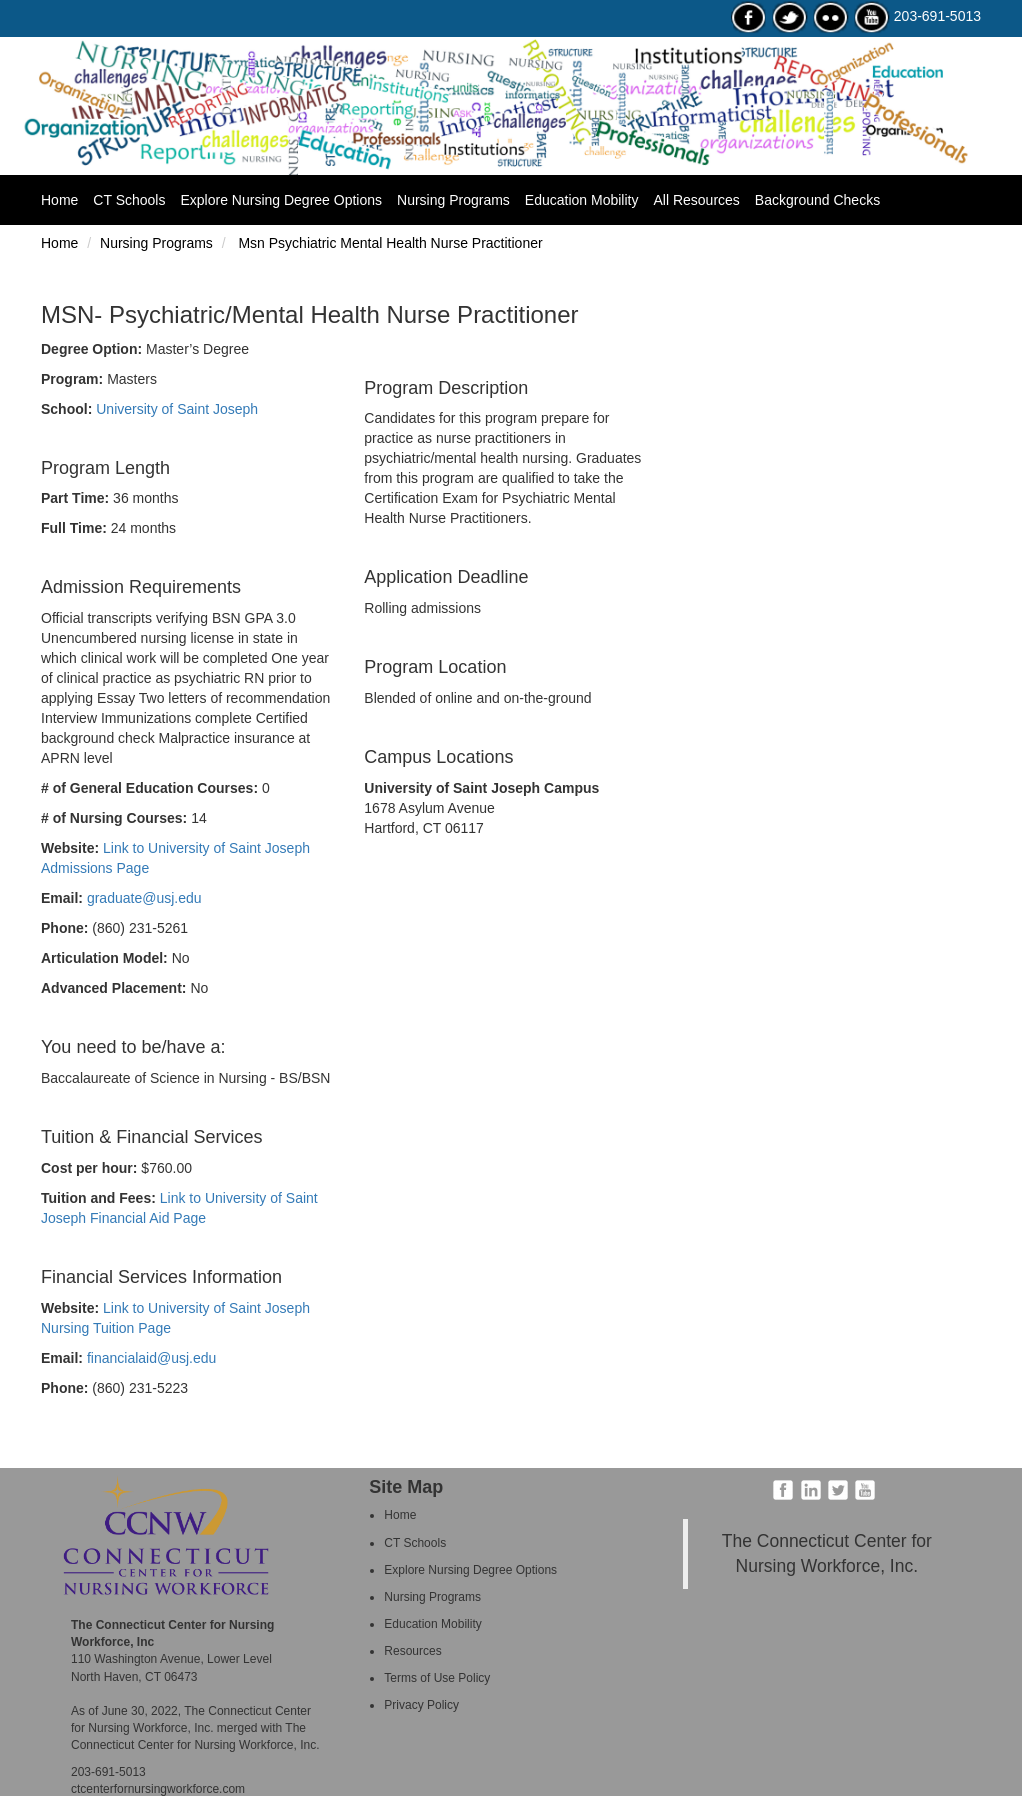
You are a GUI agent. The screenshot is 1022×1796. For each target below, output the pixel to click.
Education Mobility (582, 200)
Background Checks (817, 200)
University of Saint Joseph (177, 409)
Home (67, 198)
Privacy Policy (421, 1705)
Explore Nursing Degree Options (281, 200)
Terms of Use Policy (437, 1678)
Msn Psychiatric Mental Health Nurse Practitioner (389, 243)
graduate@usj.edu (144, 898)
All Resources (696, 200)
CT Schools (129, 200)
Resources (412, 1651)
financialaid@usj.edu (151, 1358)
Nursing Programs (453, 200)
